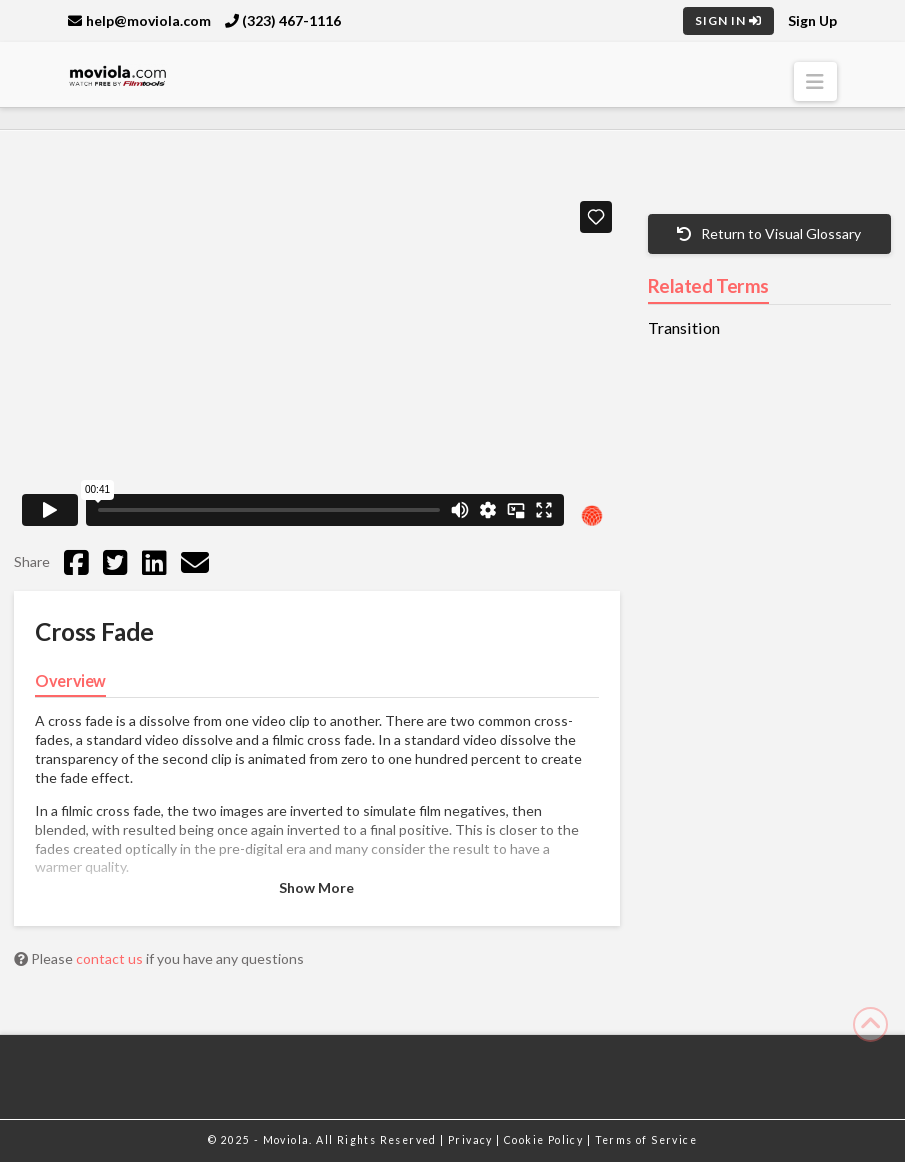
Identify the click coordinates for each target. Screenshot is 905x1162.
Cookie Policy (545, 1140)
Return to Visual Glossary (769, 233)
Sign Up (812, 20)
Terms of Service (646, 1140)
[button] (815, 81)
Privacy (472, 1140)
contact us (111, 958)
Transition (684, 328)
